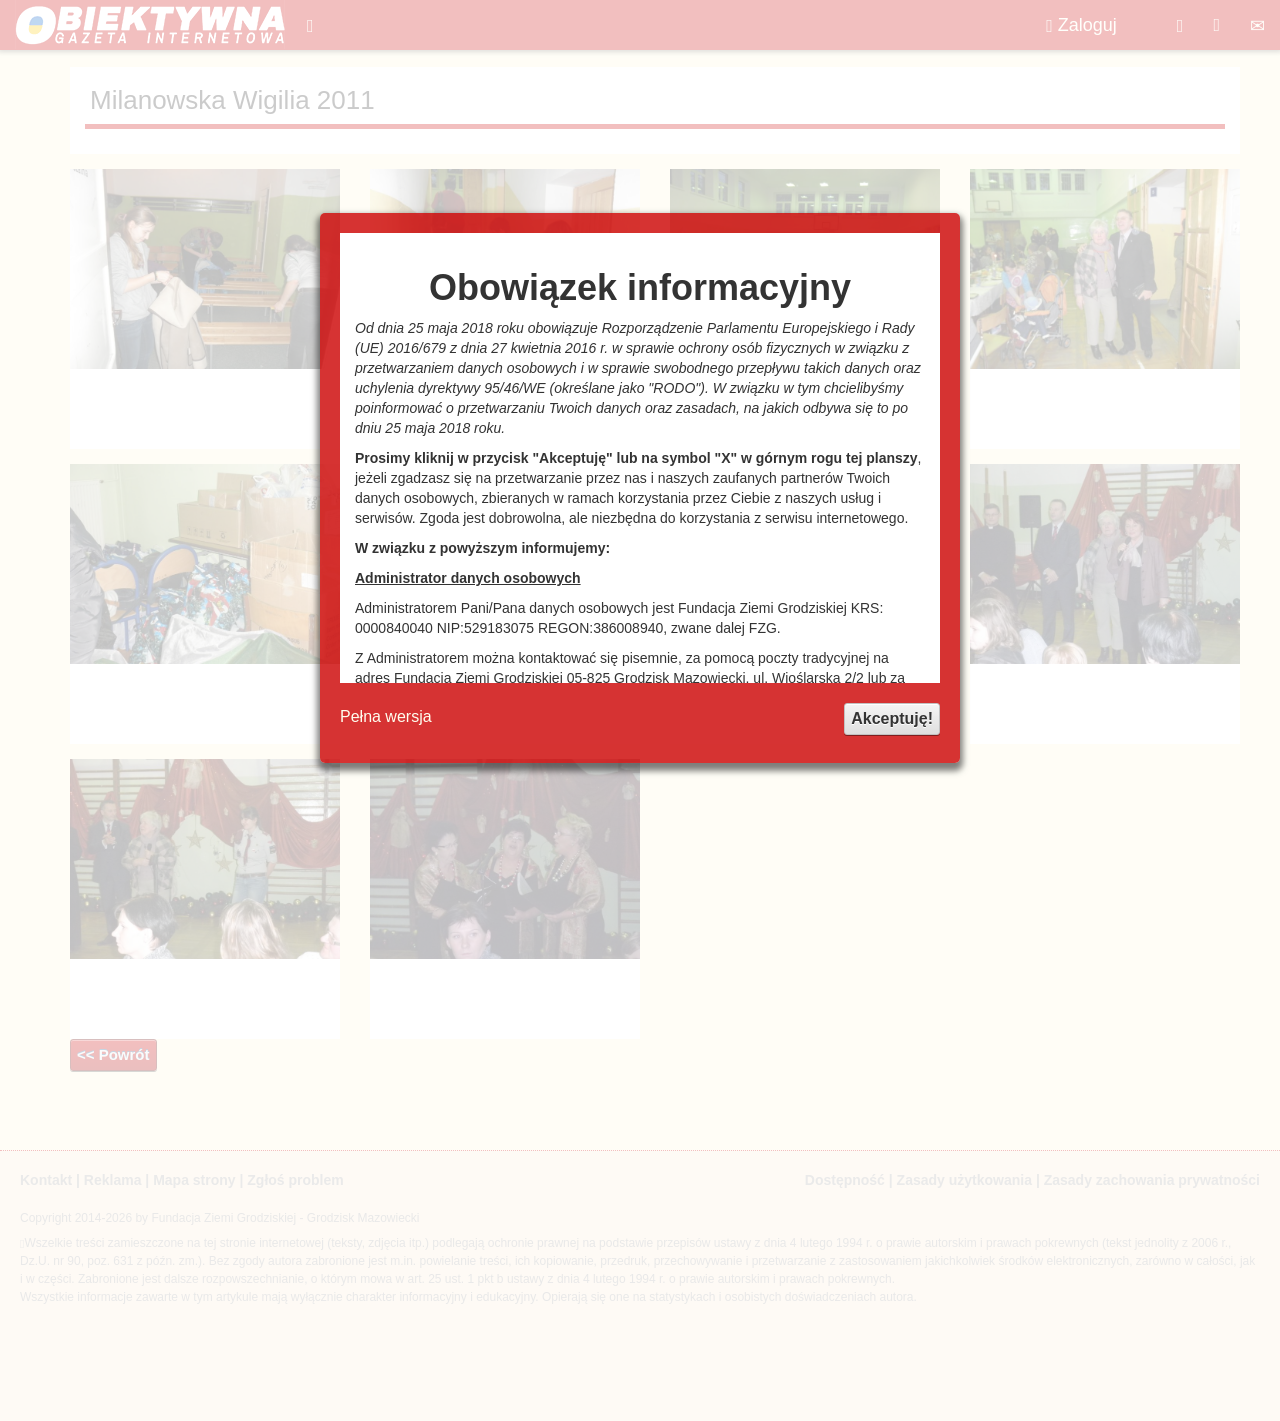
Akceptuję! (892, 718)
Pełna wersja (386, 716)
